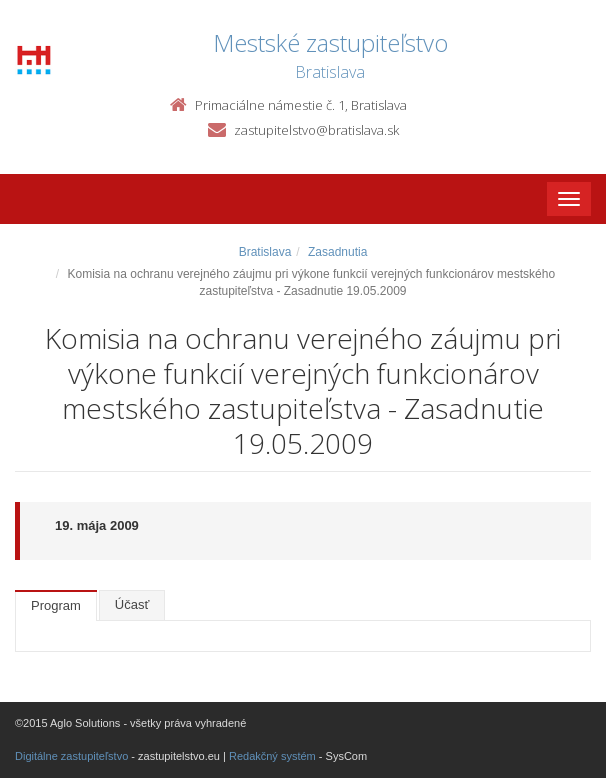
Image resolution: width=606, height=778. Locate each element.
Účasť (132, 604)
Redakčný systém (272, 756)
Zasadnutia (337, 252)
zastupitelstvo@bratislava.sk (316, 130)
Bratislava (265, 252)
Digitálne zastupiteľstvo (71, 756)
